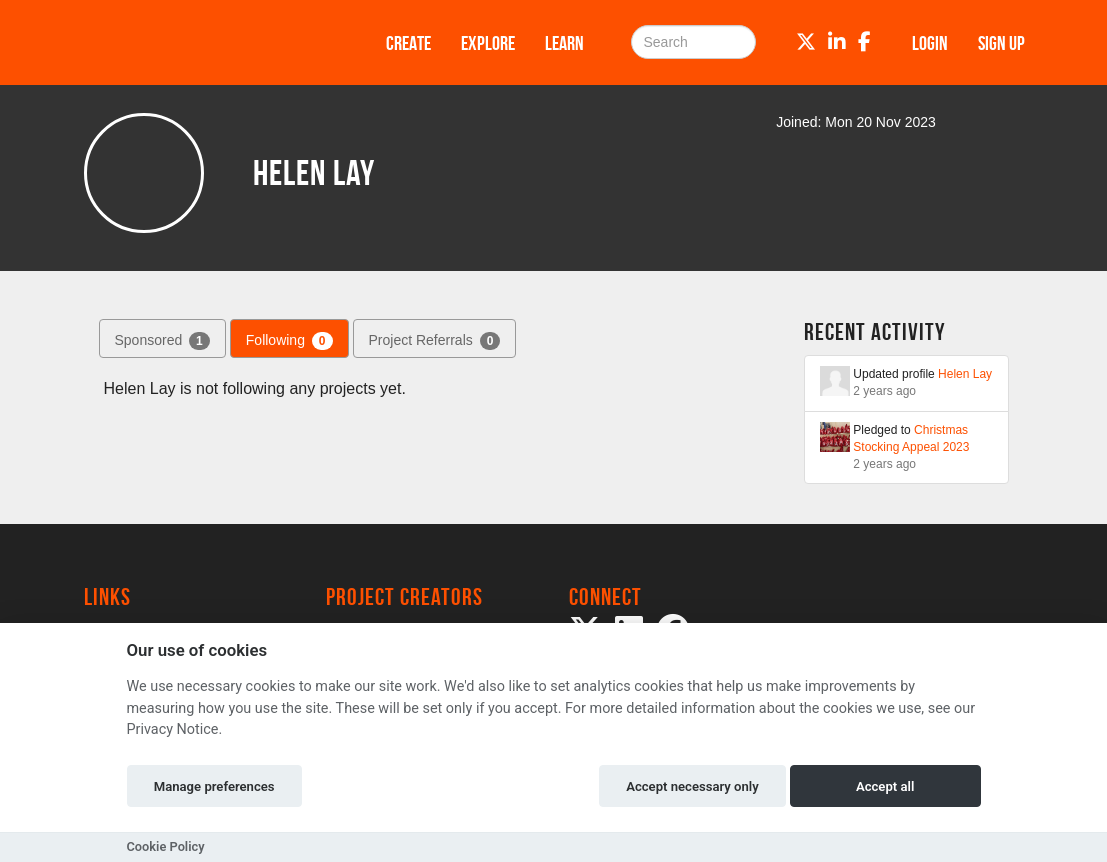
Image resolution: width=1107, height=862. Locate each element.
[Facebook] (864, 42)
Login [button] (930, 43)
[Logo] (209, 42)
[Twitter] (806, 42)
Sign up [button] (1001, 43)
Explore (488, 43)
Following (289, 341)
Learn (564, 43)
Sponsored (162, 341)
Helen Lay (965, 374)
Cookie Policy (166, 846)
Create (408, 43)
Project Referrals (435, 341)
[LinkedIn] (837, 42)
